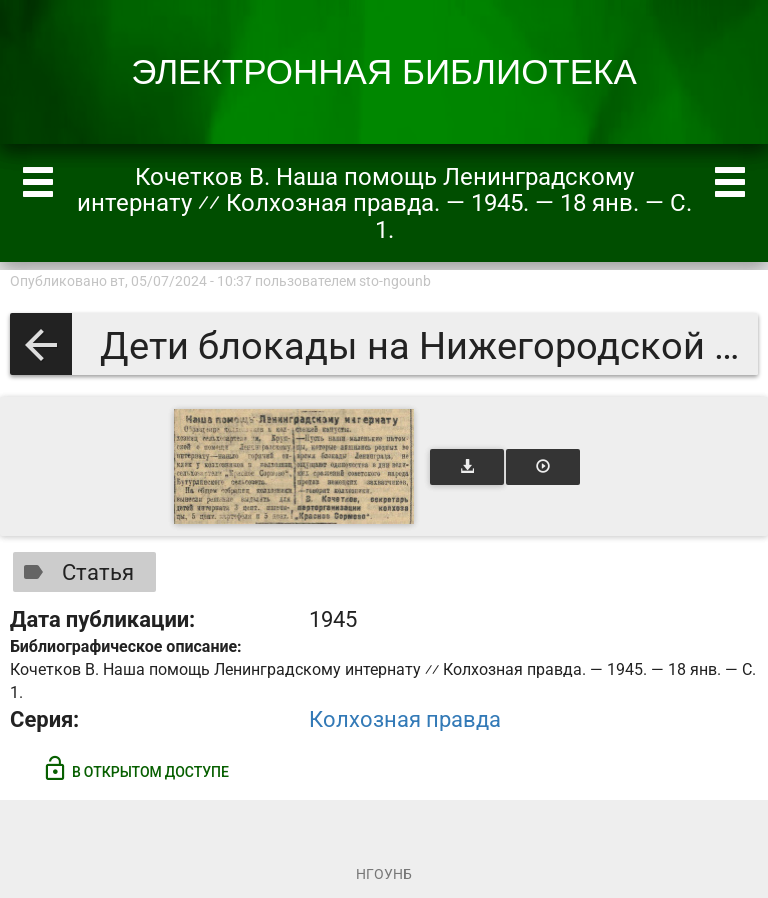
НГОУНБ (384, 874)
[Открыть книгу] (294, 466)
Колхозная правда (405, 719)
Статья (74, 572)
